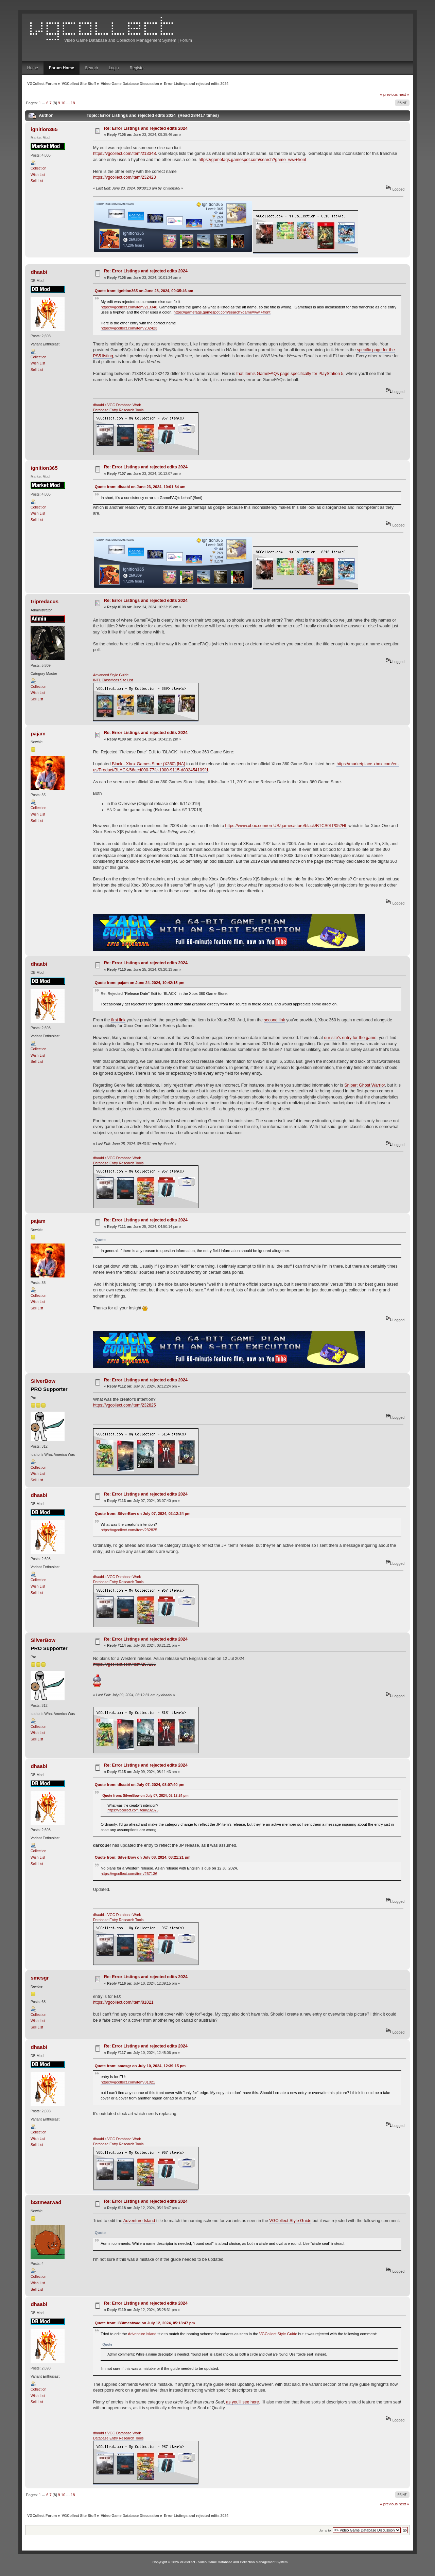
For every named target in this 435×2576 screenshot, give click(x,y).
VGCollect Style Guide (290, 2220)
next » (404, 94)
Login (114, 68)
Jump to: (325, 2530)
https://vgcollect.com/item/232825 (124, 1405)
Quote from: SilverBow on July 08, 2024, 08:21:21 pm (143, 1857)
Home (32, 68)
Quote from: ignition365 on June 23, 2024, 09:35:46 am (144, 291)
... (44, 103)
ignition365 (44, 129)
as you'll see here (242, 2402)
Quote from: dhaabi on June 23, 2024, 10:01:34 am (140, 487)
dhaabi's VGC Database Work (117, 405)
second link (274, 1020)
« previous (389, 94)
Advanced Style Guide (111, 675)
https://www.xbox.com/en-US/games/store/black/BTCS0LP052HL (286, 825)
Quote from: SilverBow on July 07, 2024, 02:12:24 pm (143, 1513)
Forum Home (61, 68)
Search (91, 68)
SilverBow (43, 1381)
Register (137, 68)
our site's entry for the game (350, 1037)
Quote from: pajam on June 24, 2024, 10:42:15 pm (140, 983)
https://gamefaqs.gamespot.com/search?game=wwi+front (252, 159)
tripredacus (44, 601)
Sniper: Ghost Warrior (364, 1085)
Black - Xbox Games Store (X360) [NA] (148, 764)
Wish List (38, 175)
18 (73, 103)
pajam (38, 733)
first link (118, 1020)
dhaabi (39, 272)
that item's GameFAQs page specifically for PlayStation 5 (290, 373)
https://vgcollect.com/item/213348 (124, 153)
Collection (39, 168)
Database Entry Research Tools (118, 410)
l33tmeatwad (46, 2202)
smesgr (40, 1978)
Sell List (37, 181)
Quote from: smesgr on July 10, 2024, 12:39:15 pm (140, 2066)
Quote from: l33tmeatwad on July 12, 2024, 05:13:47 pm (145, 2323)
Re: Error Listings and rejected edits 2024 (146, 128)
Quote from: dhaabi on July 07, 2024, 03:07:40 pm (140, 1785)
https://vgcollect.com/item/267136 (124, 1664)
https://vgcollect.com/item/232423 (124, 177)
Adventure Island (139, 2220)
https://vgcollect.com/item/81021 (123, 2002)
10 (63, 103)
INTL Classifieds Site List (113, 680)
